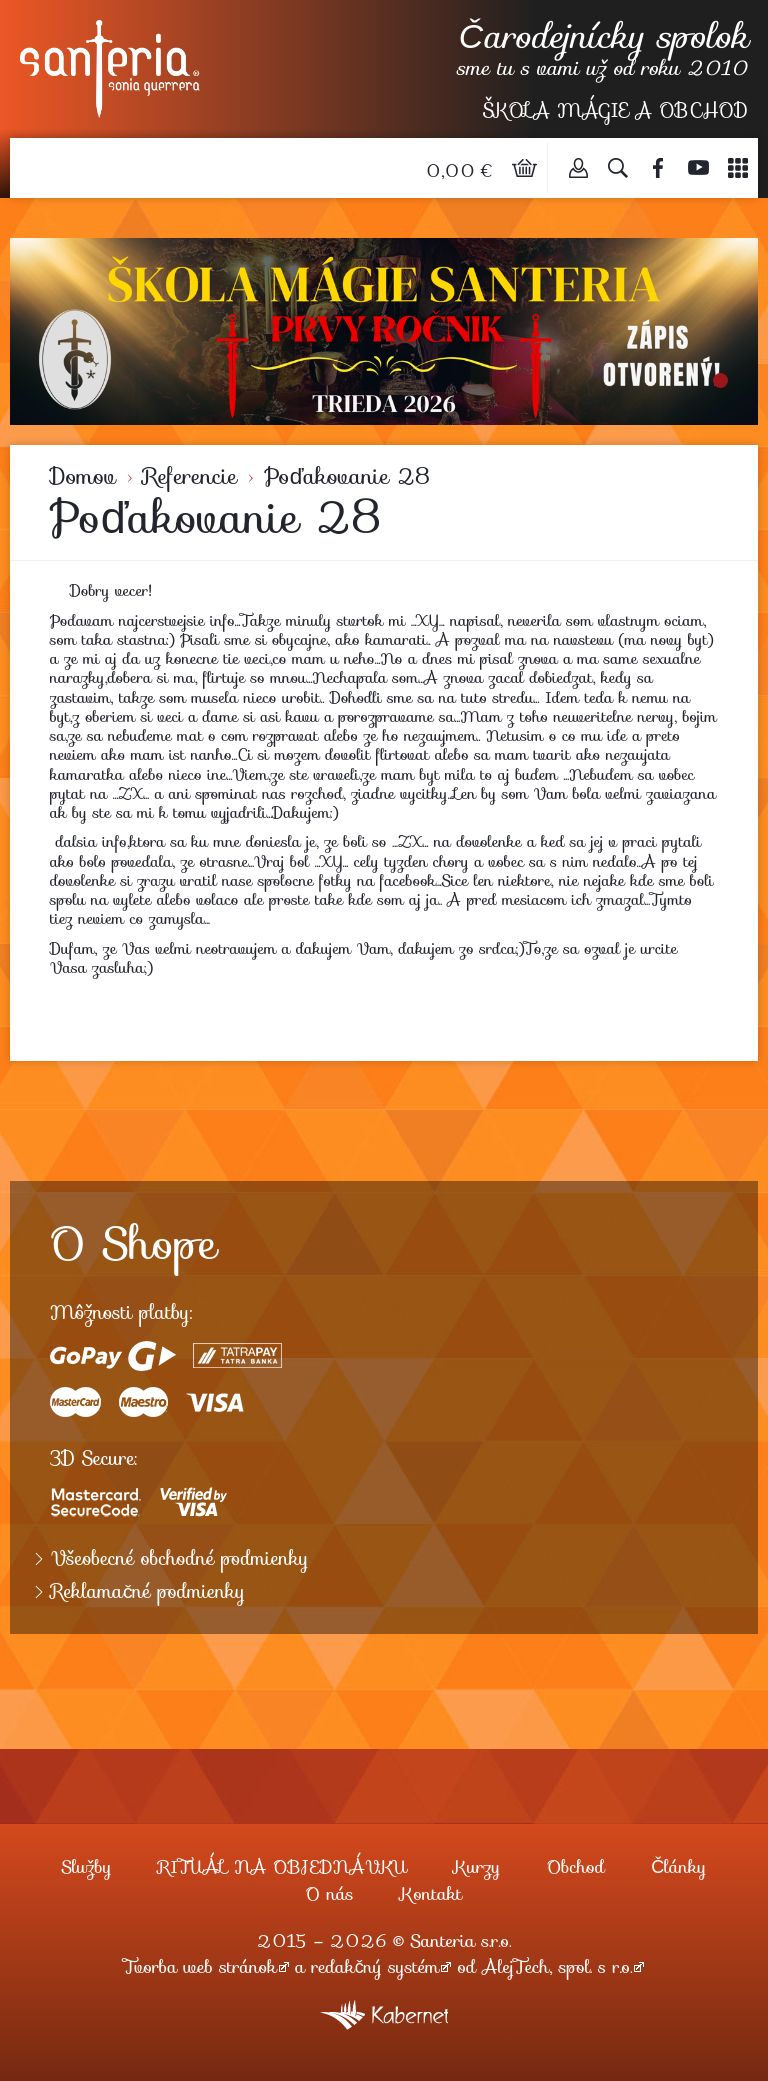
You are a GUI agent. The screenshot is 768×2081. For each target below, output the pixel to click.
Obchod (576, 1867)
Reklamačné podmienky (148, 1592)
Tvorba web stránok (200, 1967)
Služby (86, 1867)
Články (678, 1867)
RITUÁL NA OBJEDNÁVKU (282, 1867)
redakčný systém (376, 1967)
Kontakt (431, 1894)
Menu (738, 168)
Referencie (190, 476)
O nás (330, 1894)
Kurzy (476, 1867)
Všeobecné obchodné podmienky (180, 1559)
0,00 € (461, 171)
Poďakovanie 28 (347, 476)
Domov (83, 476)
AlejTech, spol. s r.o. (557, 1967)
